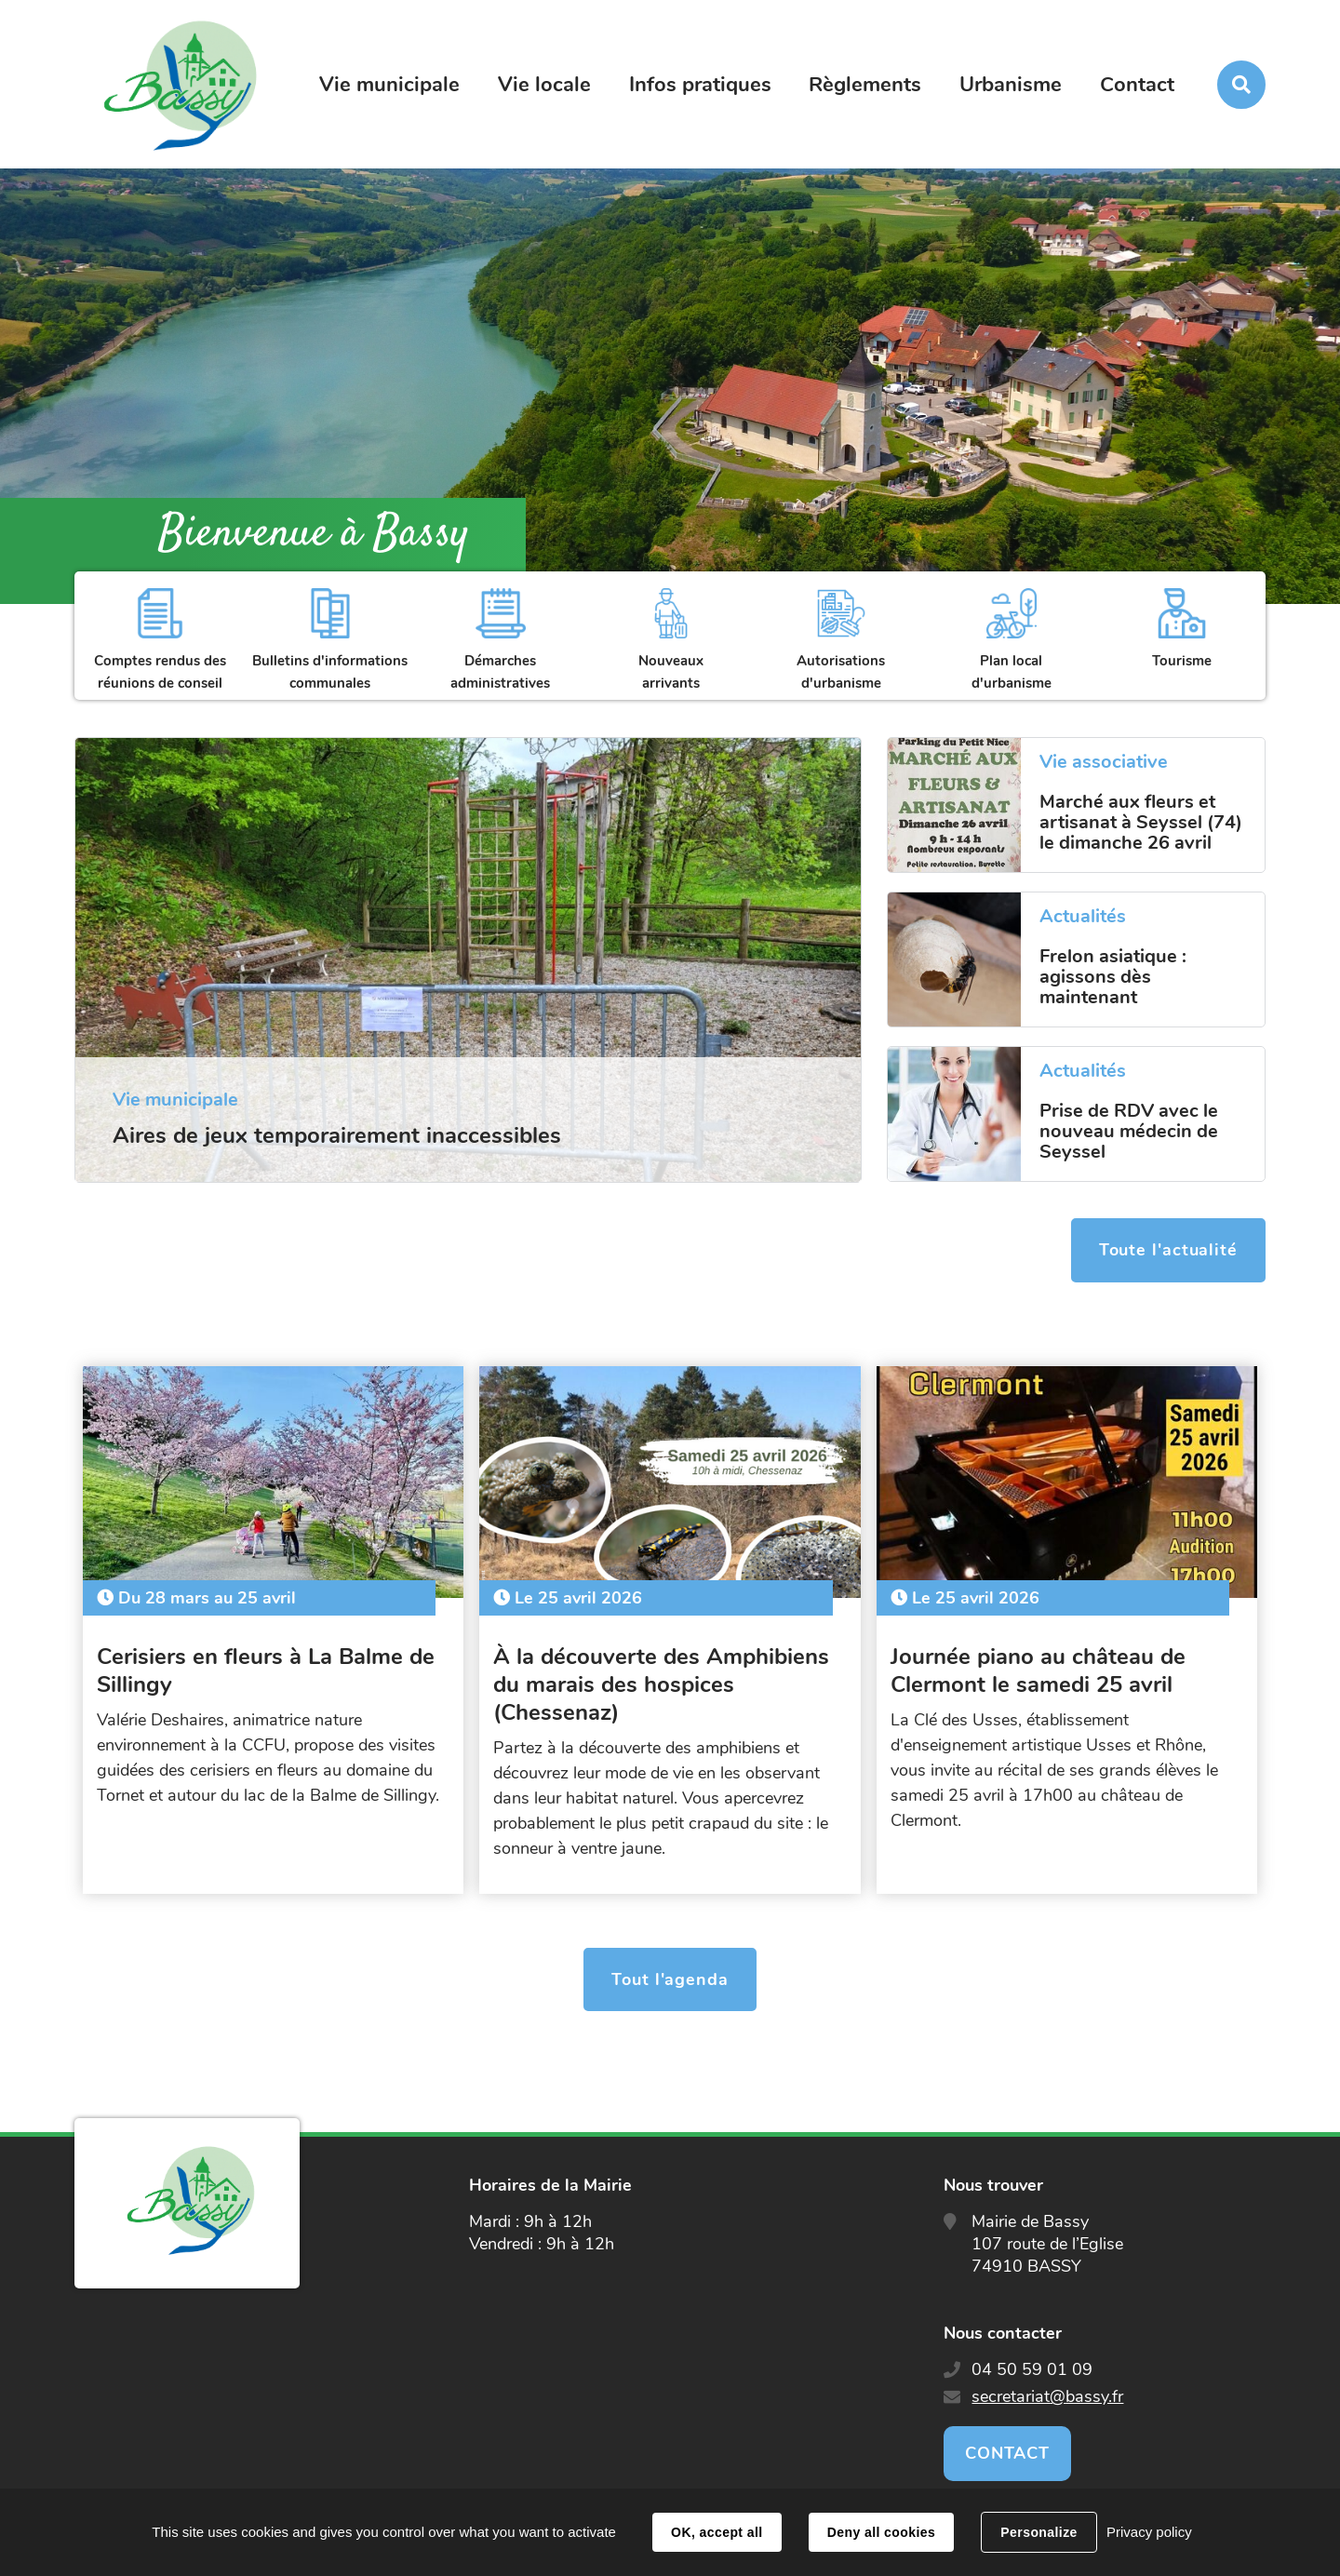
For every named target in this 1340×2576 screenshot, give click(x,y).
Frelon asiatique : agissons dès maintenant (1112, 977)
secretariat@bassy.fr (1047, 2396)
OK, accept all (716, 2532)
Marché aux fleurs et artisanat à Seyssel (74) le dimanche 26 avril (1140, 822)
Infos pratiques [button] (700, 85)
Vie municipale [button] (389, 85)
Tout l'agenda (670, 1979)
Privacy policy (1149, 2532)
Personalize (1038, 2532)
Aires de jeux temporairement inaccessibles (337, 1135)
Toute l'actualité (1168, 1250)
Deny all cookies (881, 2532)
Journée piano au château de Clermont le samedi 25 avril (1038, 1670)
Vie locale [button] (544, 85)
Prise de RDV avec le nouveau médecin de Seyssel (1128, 1131)
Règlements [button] (865, 85)
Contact (1137, 85)
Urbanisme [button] (1010, 85)
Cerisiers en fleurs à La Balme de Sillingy (266, 1670)
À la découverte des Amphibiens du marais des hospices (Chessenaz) (661, 1684)
